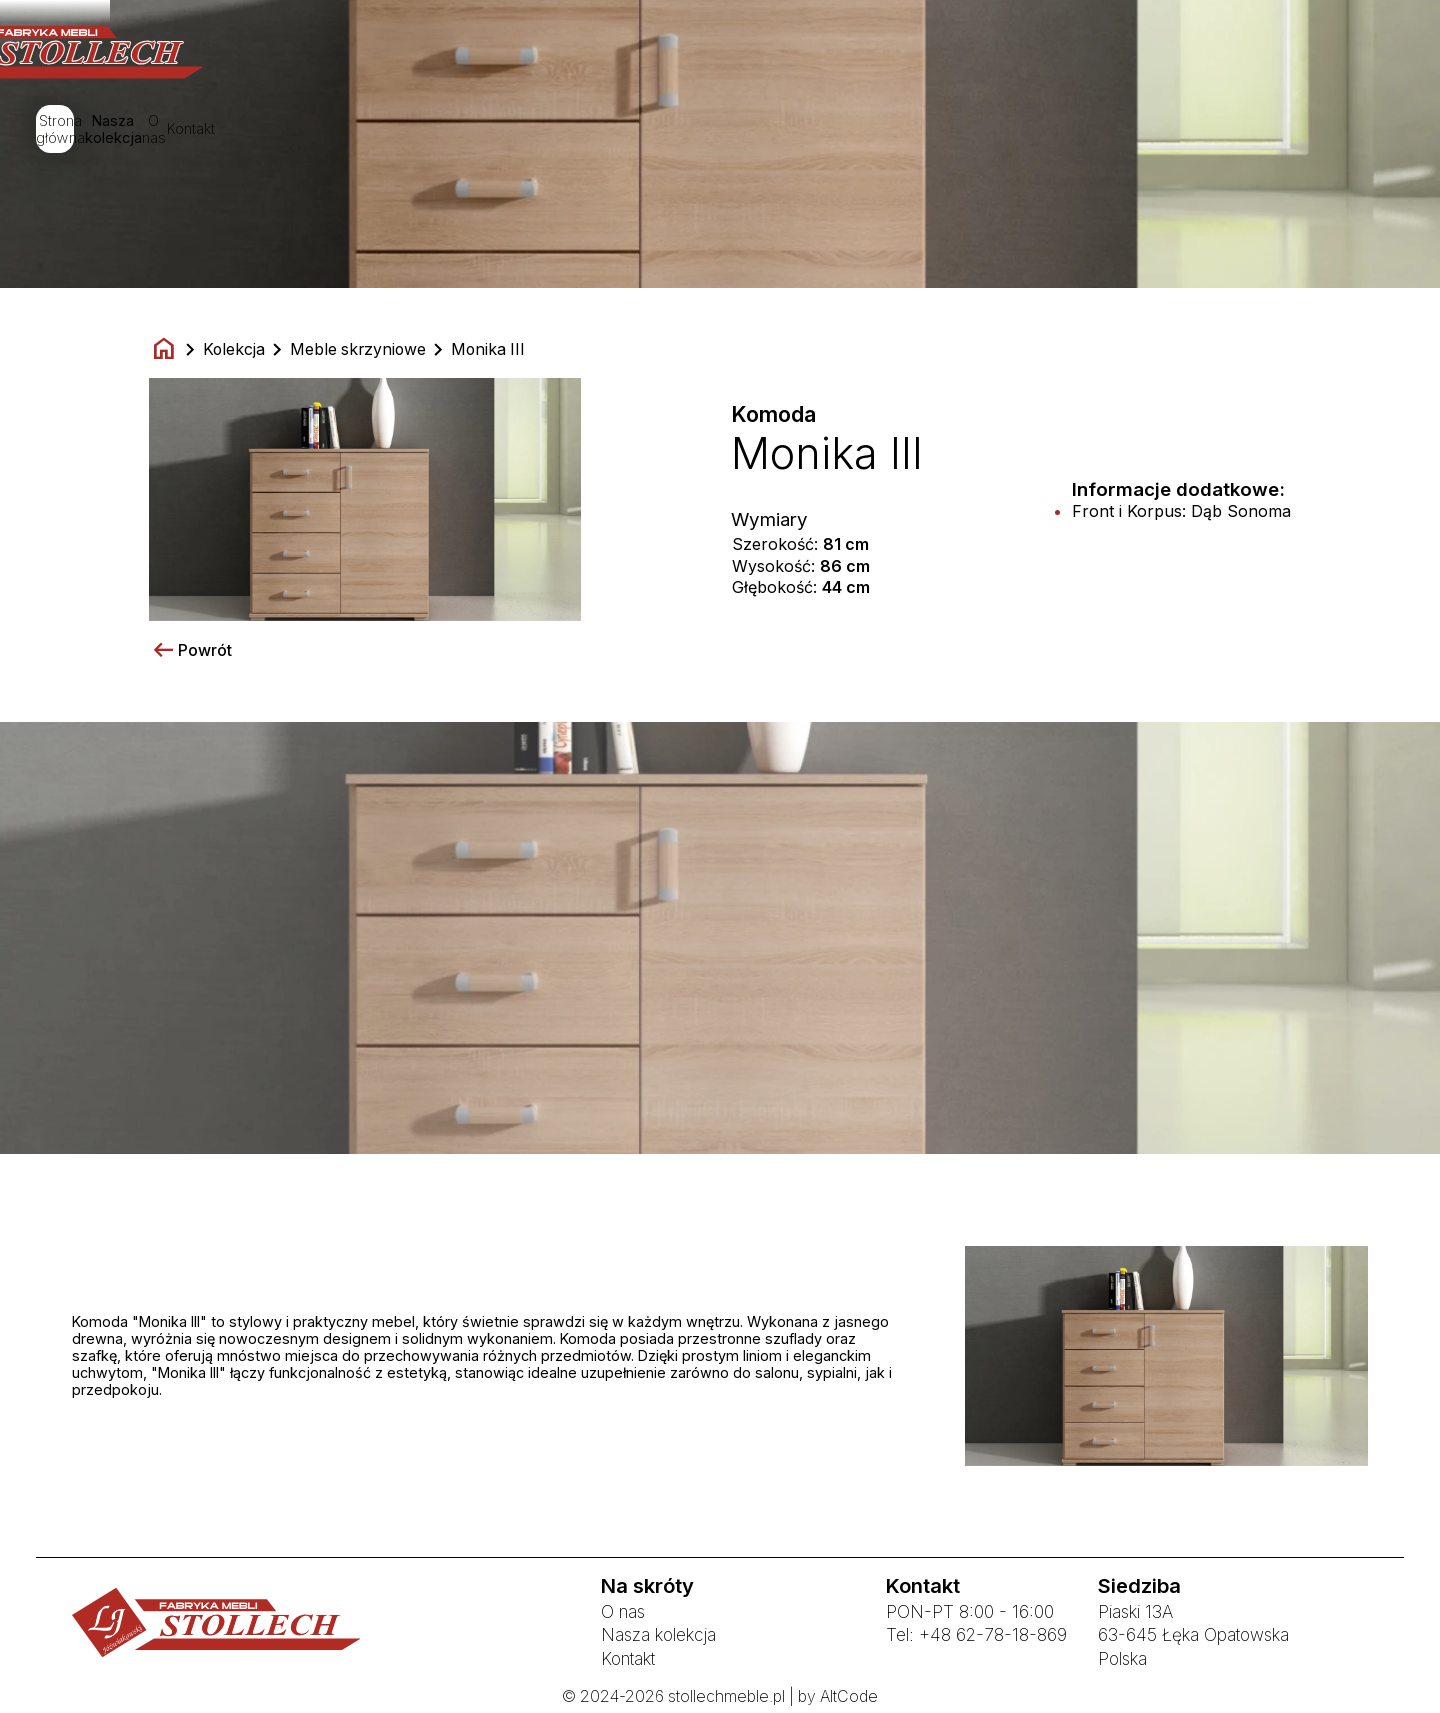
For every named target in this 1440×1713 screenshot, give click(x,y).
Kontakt (920, 131)
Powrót (190, 650)
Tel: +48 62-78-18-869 (976, 1634)
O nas (821, 131)
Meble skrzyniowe (358, 349)
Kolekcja (234, 349)
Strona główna (543, 131)
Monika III (488, 349)
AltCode (849, 1696)
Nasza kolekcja (696, 131)
